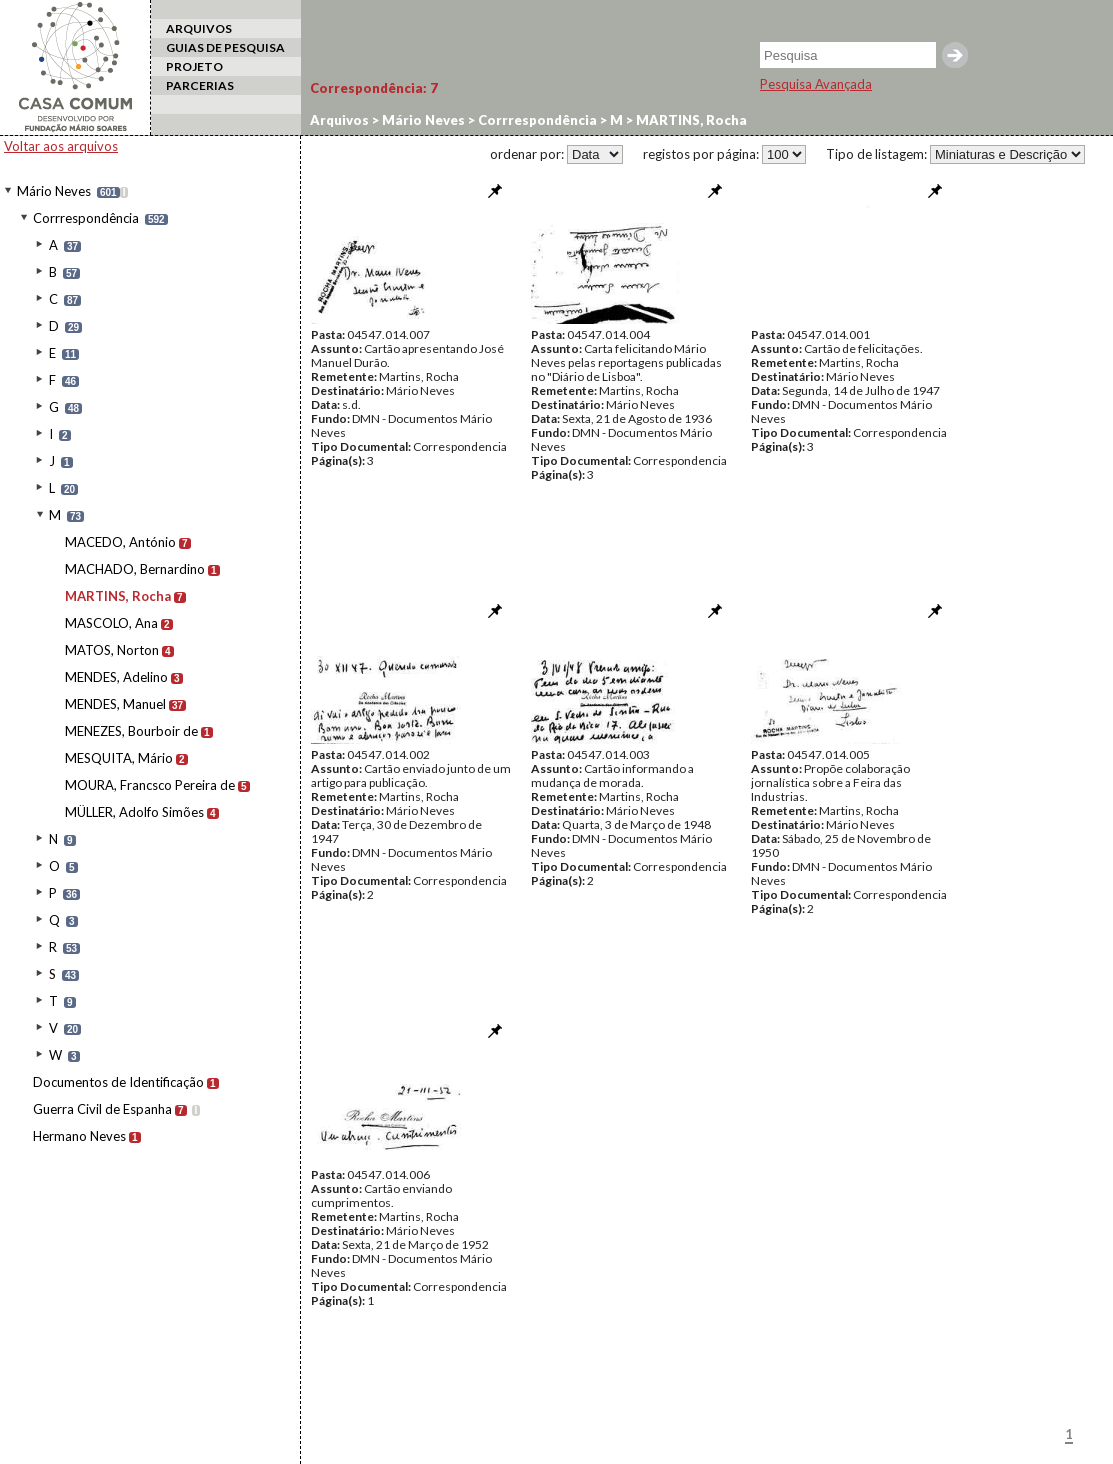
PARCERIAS (200, 85)
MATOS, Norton (112, 650)
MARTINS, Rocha (118, 596)
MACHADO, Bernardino (135, 569)
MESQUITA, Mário (119, 758)
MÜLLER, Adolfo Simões (134, 812)
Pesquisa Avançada (816, 84)
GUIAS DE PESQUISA (225, 47)
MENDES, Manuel (115, 704)
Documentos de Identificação (118, 1082)
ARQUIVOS (199, 28)
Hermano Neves (79, 1136)
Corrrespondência (86, 218)
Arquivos (339, 120)
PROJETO (194, 66)
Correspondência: (374, 88)
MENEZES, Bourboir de (131, 731)
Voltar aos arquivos (61, 146)
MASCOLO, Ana (111, 623)
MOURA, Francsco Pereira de (150, 785)
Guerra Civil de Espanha (102, 1109)
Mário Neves (54, 191)
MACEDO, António (120, 542)
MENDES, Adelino (116, 677)
